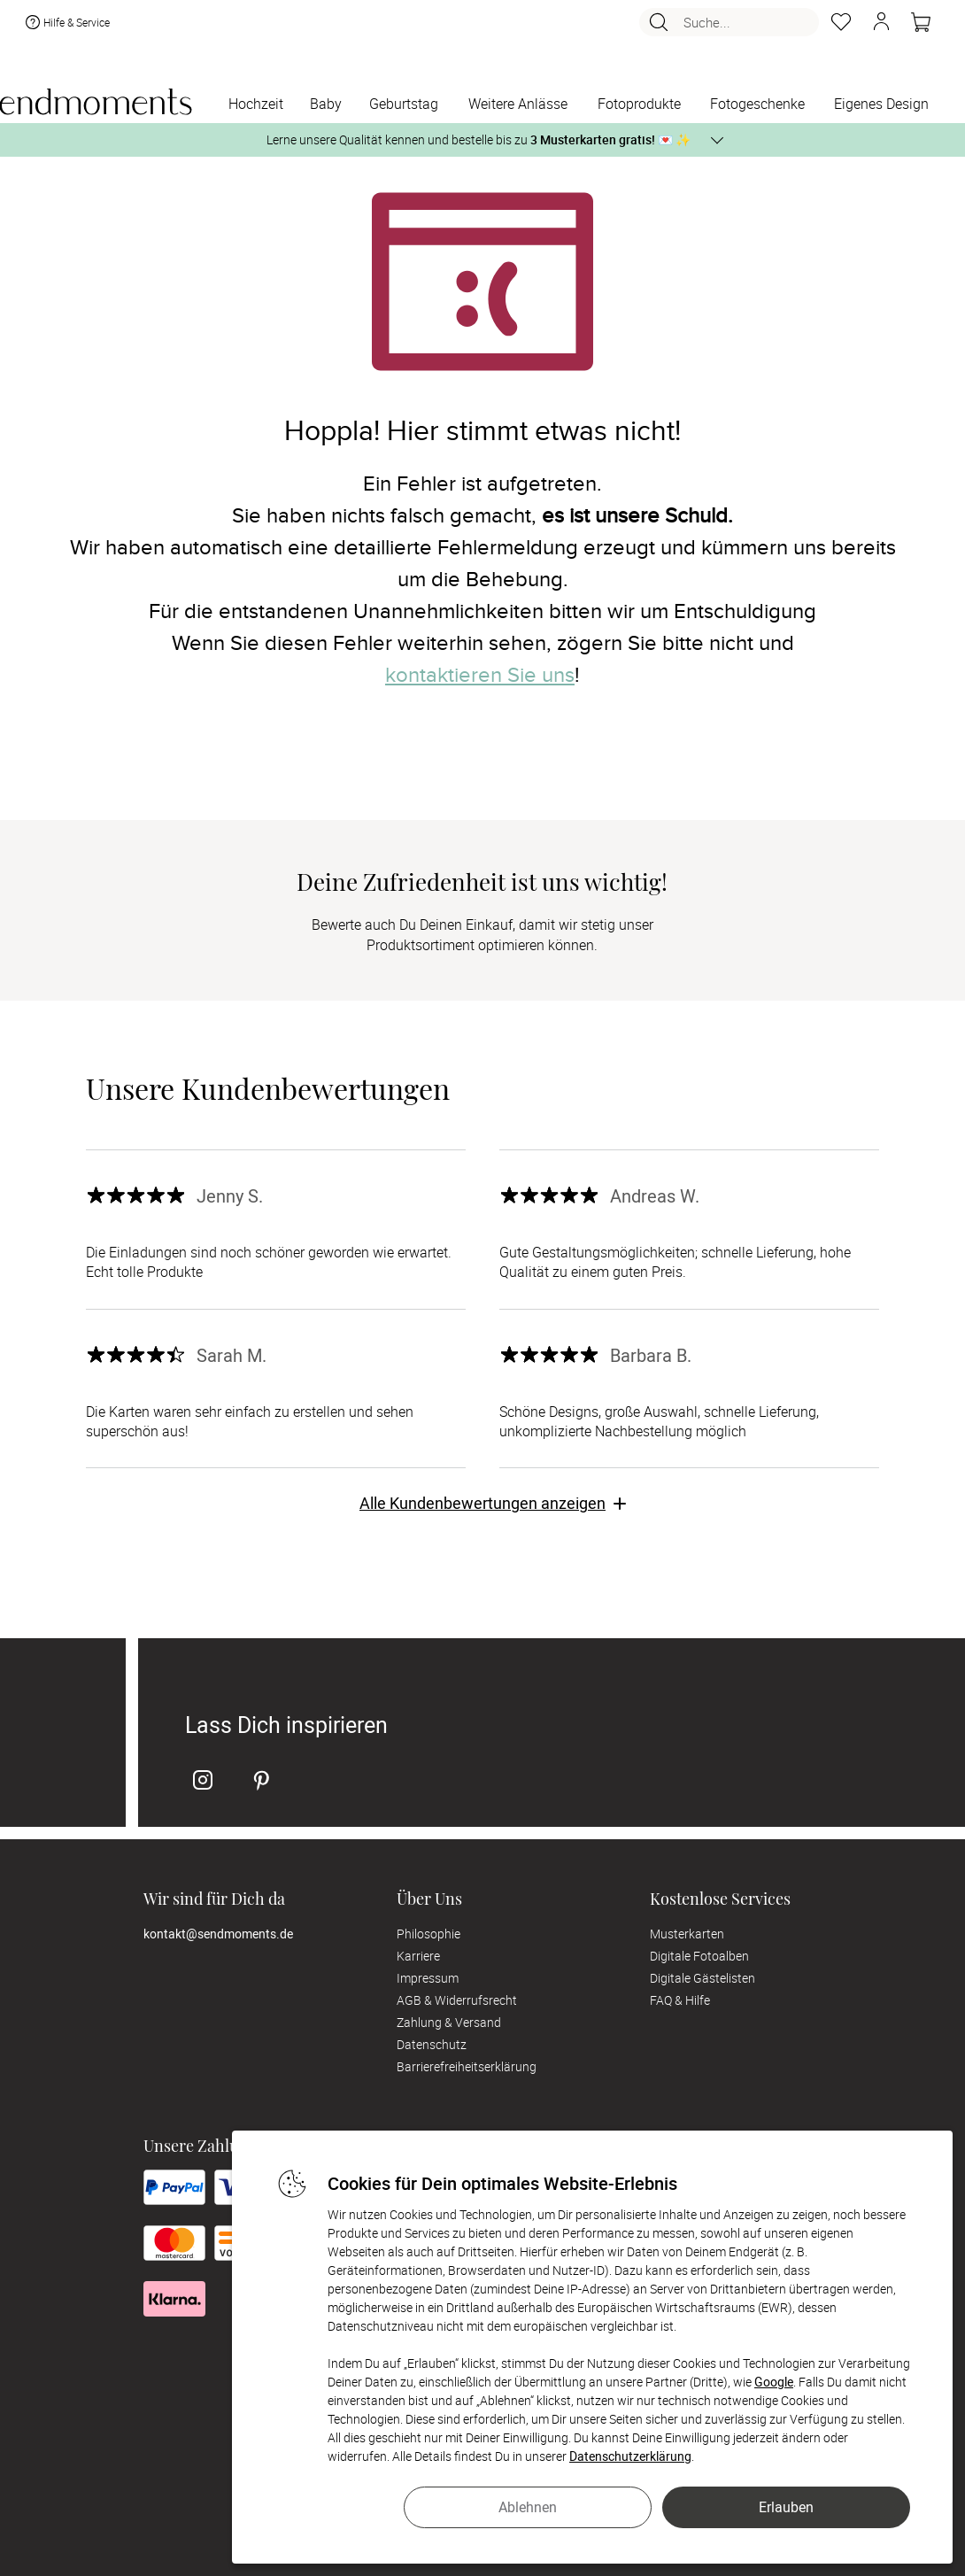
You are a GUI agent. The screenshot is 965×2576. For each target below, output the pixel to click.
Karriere (418, 1955)
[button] (880, 24)
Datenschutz (432, 2044)
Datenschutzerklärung (630, 2456)
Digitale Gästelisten (702, 1977)
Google (773, 2381)
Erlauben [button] (786, 2507)
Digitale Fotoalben (699, 1955)
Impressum (428, 1977)
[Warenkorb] (920, 24)
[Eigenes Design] (881, 105)
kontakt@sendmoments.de (218, 1933)
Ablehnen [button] (527, 2507)
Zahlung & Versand (449, 2022)
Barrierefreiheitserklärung (467, 2066)
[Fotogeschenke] (757, 105)
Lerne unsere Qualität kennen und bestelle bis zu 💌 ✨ (478, 139)
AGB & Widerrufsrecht (457, 2000)
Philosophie (428, 1933)
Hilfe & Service (66, 24)
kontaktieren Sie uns (480, 675)
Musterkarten (687, 1933)
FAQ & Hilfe (680, 2000)
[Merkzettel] (841, 24)
